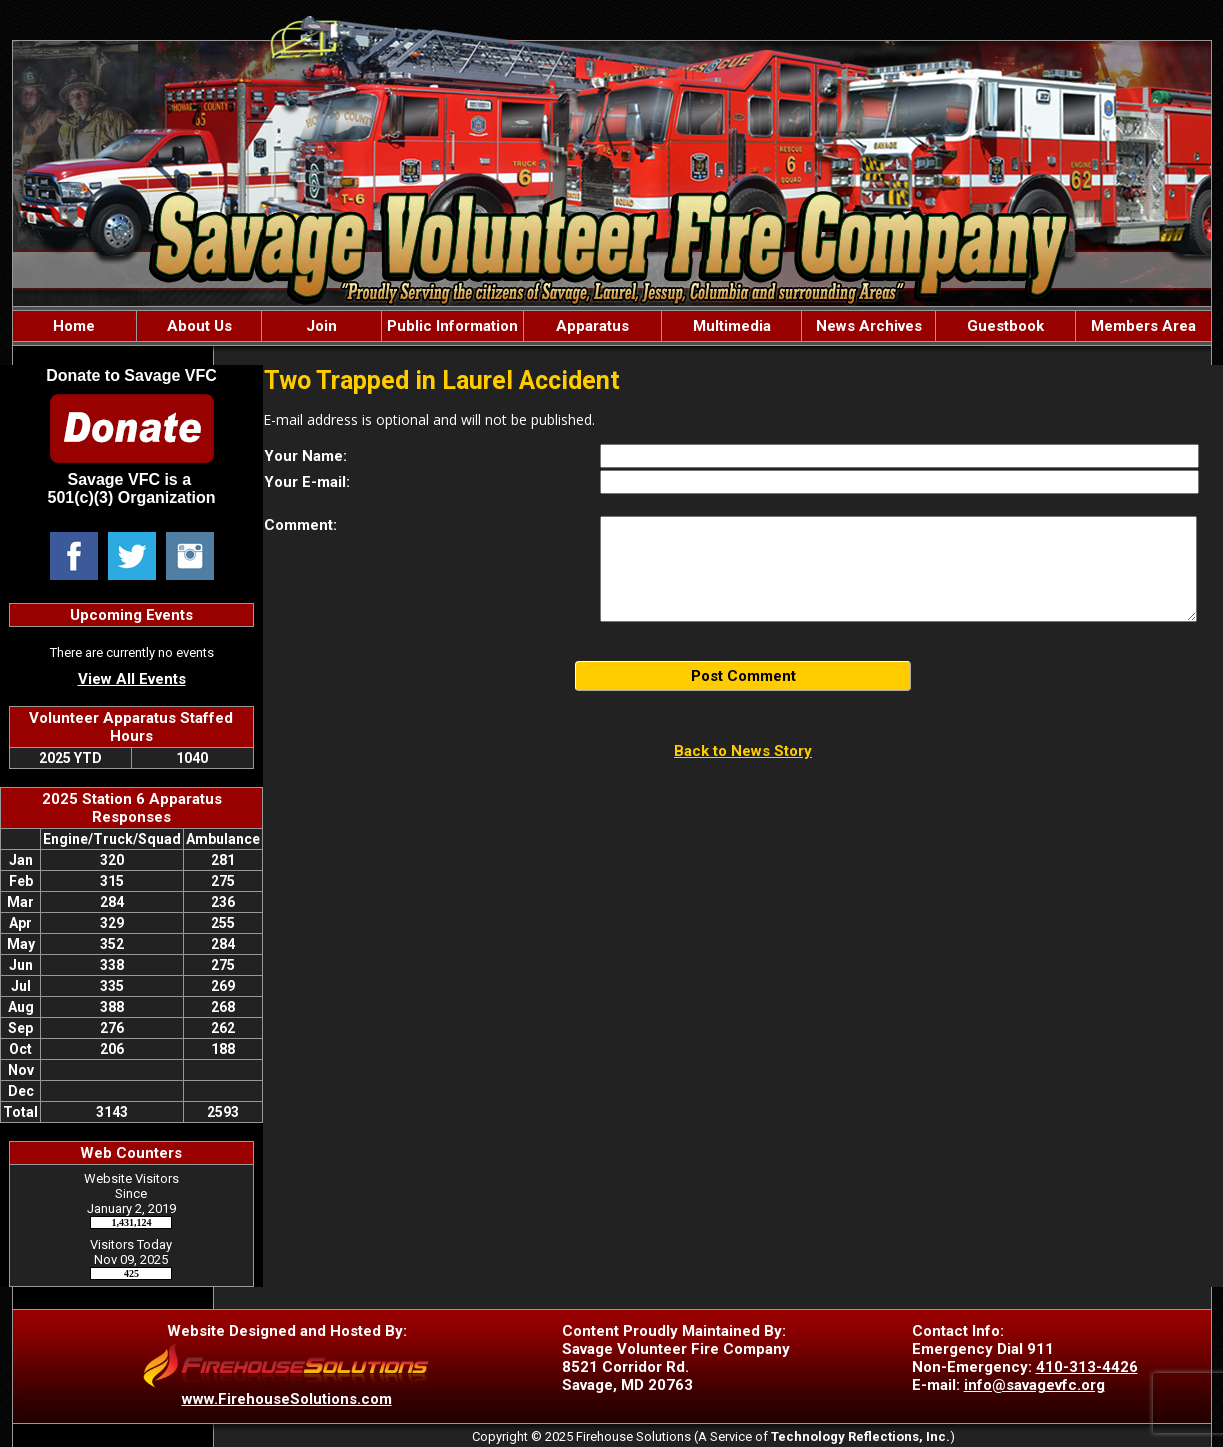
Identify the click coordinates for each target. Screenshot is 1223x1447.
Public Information (452, 326)
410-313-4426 (1087, 1367)
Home (74, 326)
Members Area (1143, 326)
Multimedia (732, 326)
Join (321, 326)
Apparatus (592, 326)
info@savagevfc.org (1034, 1385)
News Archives (869, 326)
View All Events (132, 679)
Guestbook (1005, 326)
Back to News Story (743, 751)
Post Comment (743, 676)
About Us (199, 326)
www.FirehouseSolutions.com (287, 1399)
